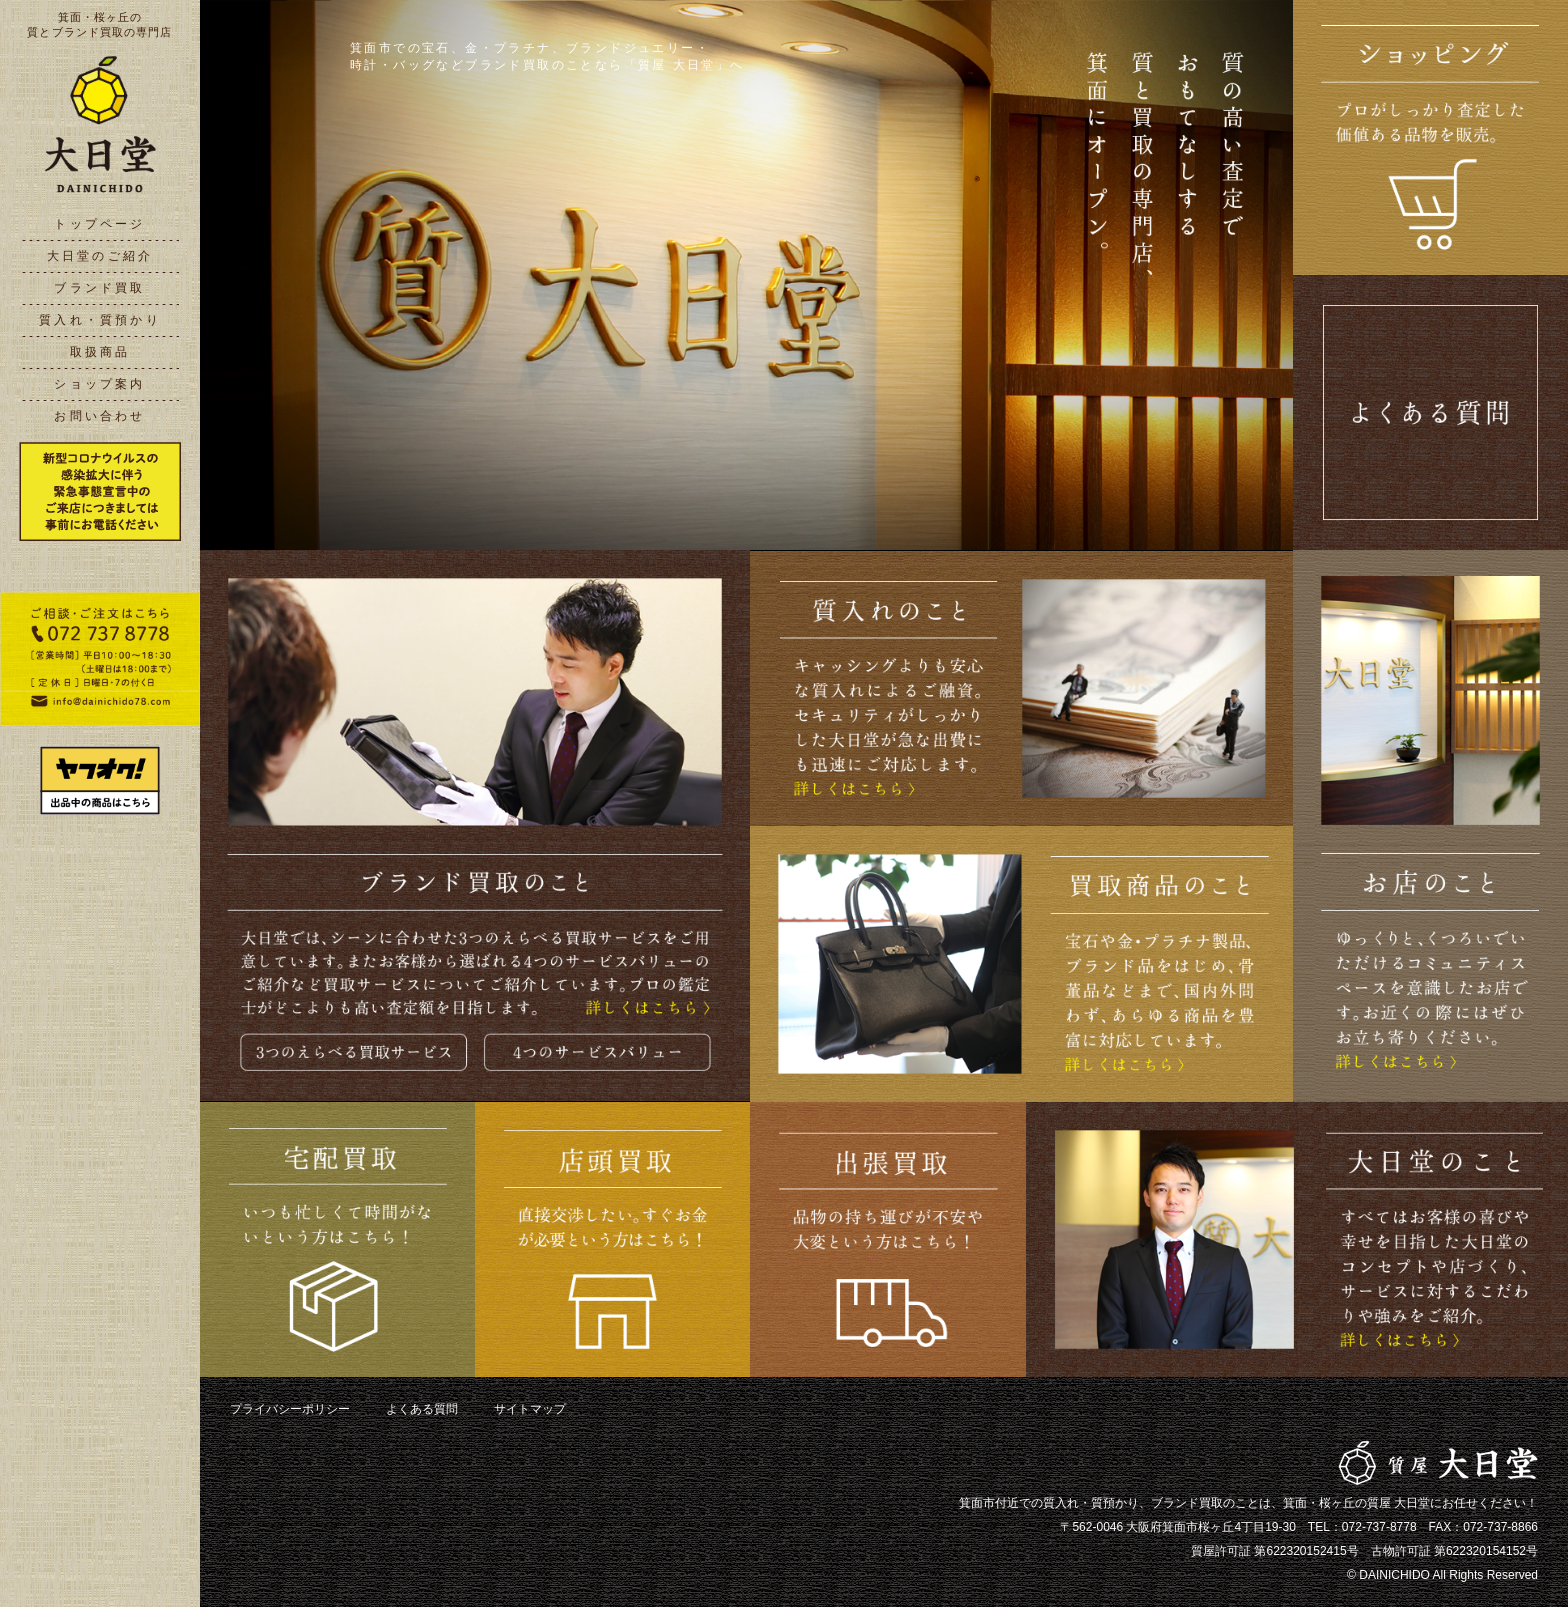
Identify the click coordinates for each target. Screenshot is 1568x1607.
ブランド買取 (99, 288)
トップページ (99, 224)
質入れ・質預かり (100, 320)
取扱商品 (100, 352)
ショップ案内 (99, 384)
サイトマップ (530, 1409)
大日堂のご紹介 (100, 256)
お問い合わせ (99, 416)
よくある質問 (422, 1409)
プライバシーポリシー (290, 1409)
